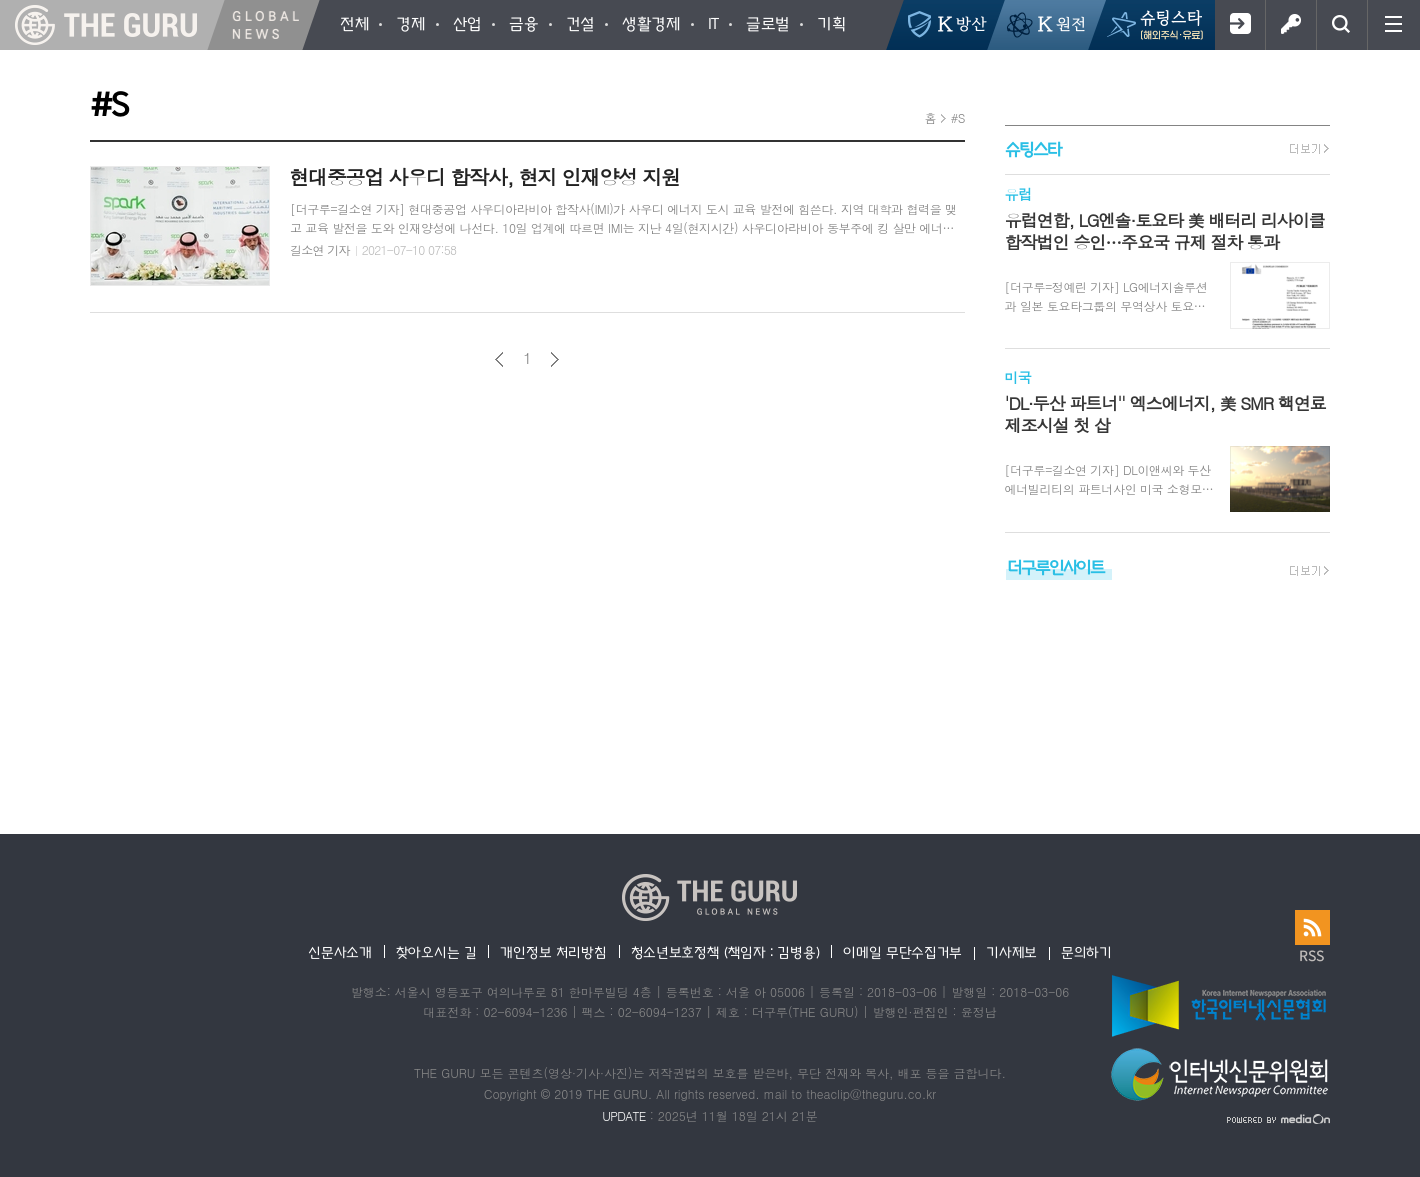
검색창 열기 (1341, 25)
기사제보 (1011, 952)
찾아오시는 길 (436, 952)
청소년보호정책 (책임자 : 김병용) (725, 952)
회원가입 (1239, 25)
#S (958, 117)
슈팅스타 (1033, 148)
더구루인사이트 (1056, 566)
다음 (554, 359)
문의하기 (1086, 952)
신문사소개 (340, 952)
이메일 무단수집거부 (902, 952)
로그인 (1290, 25)
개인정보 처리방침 (553, 952)
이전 (499, 359)
